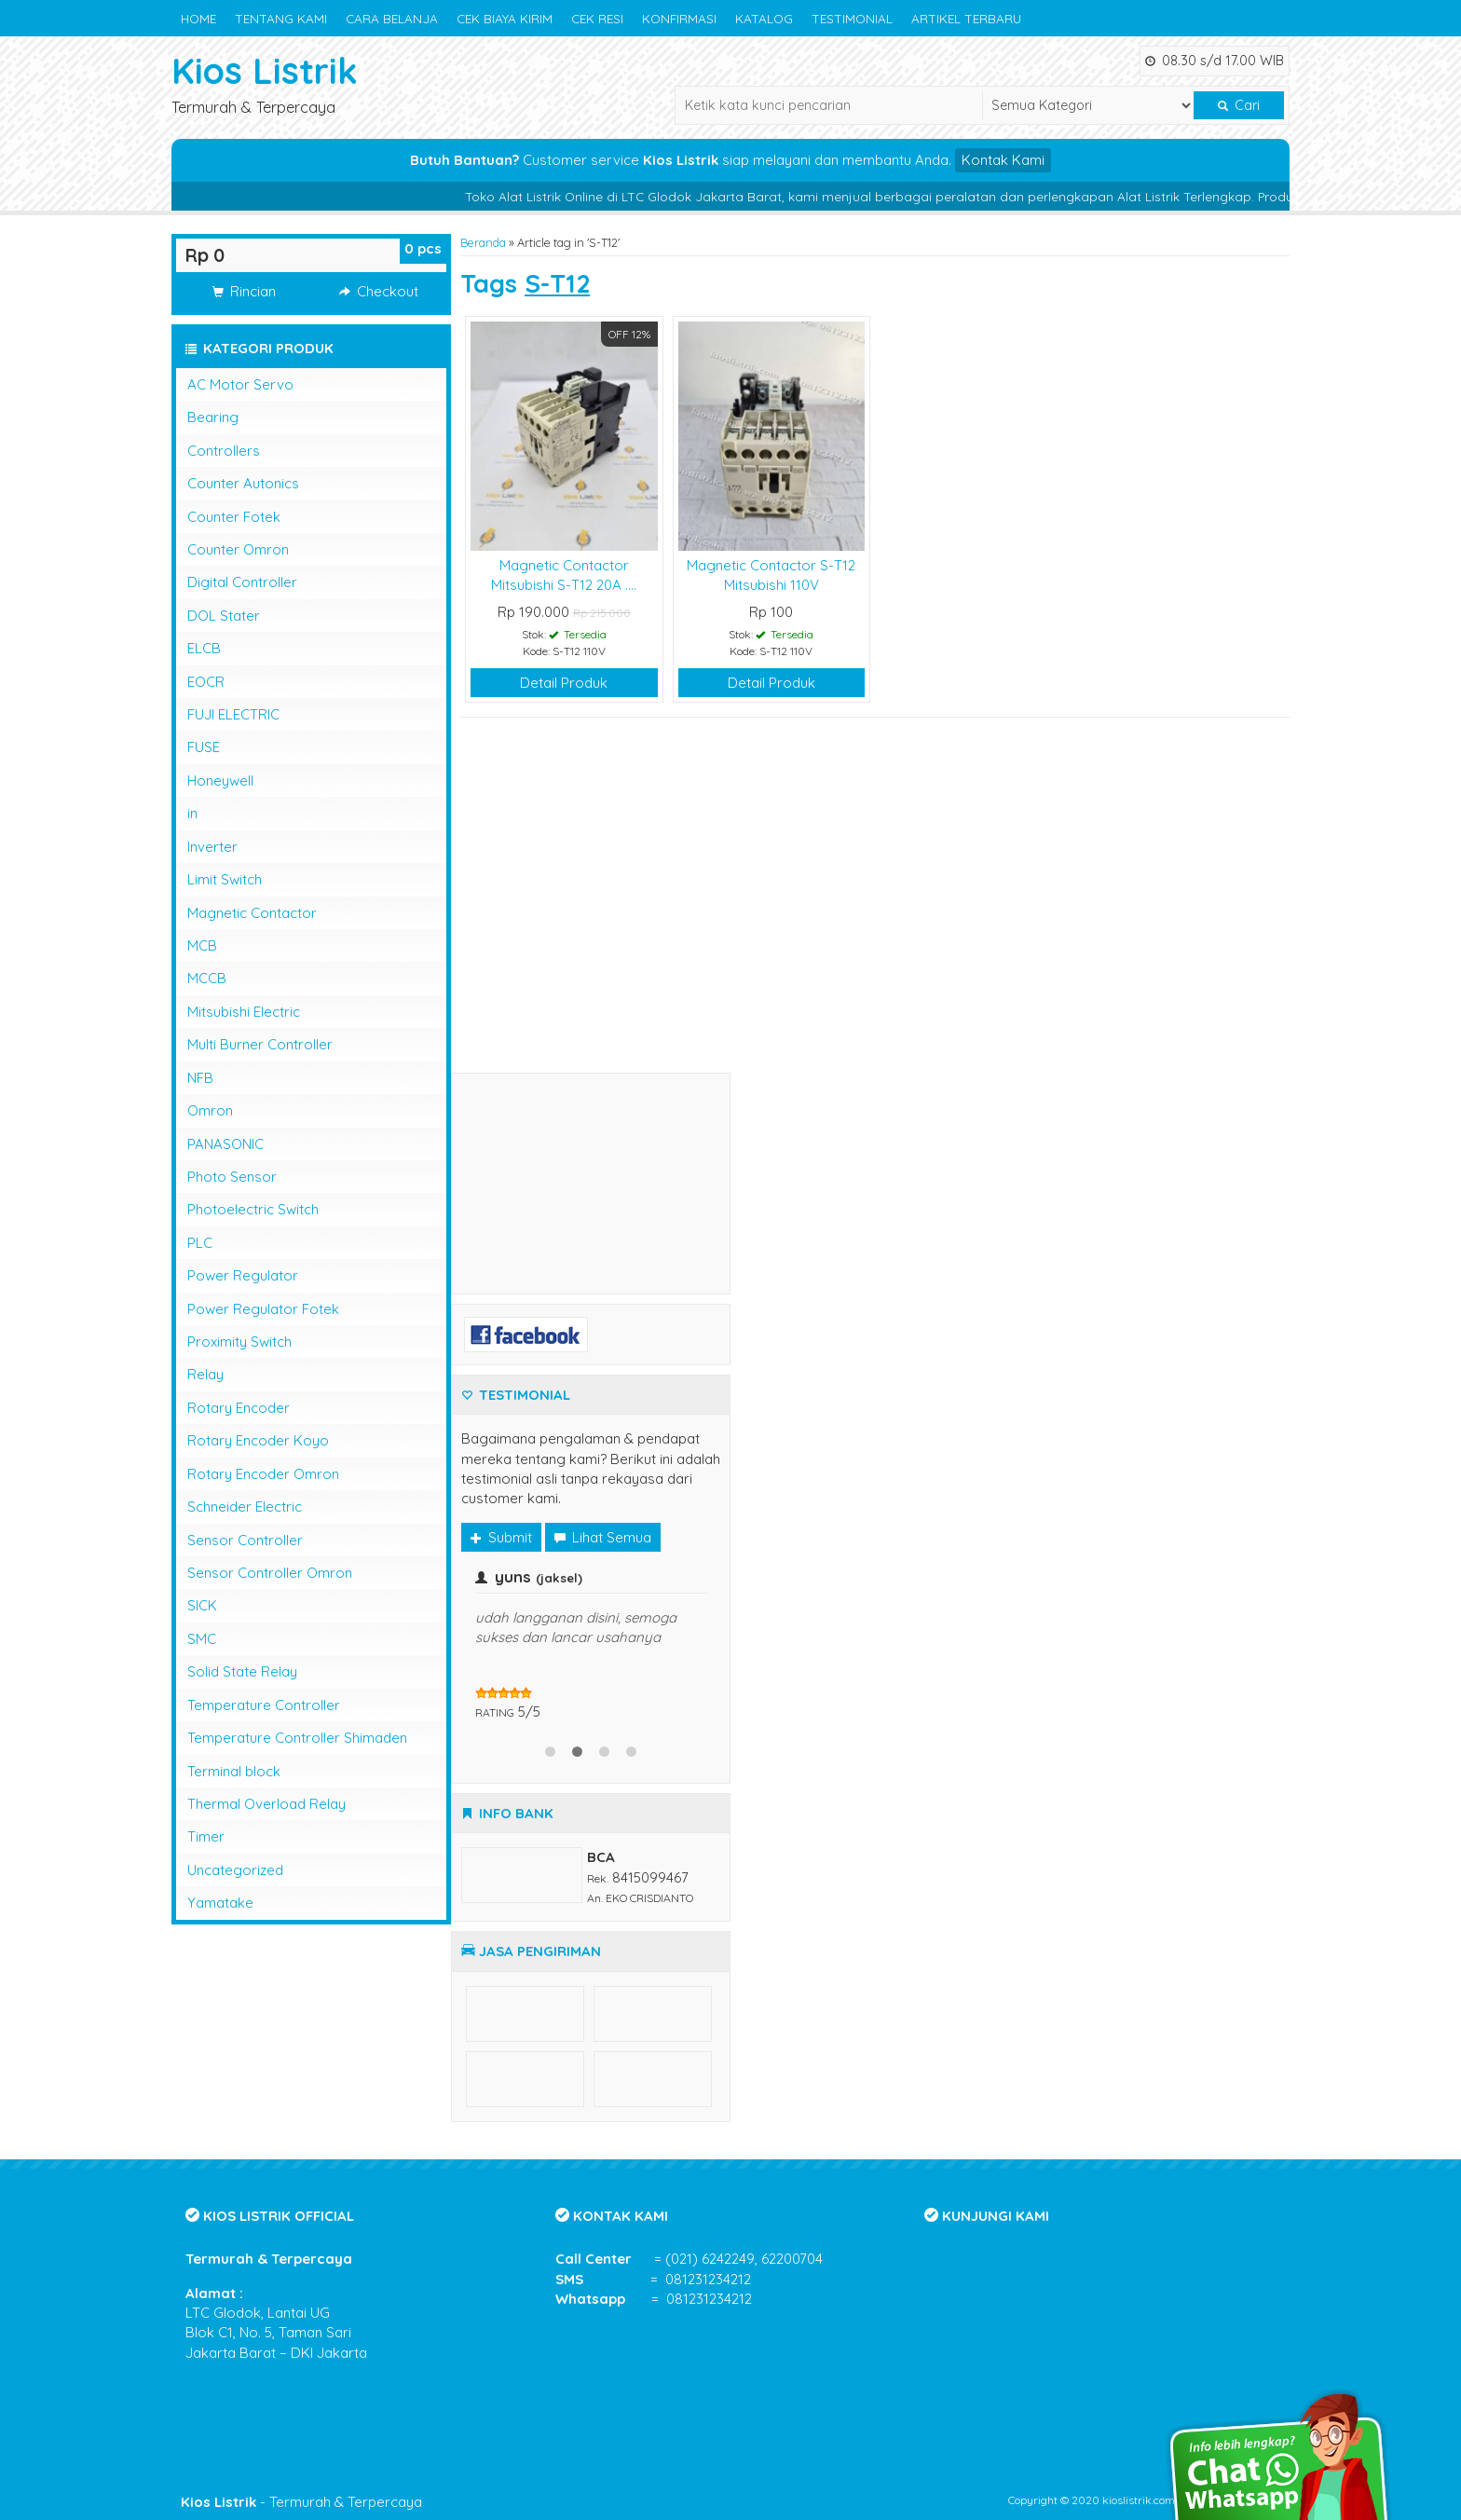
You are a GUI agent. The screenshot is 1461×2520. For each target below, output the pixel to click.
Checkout (378, 291)
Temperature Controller (263, 1705)
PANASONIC (225, 1144)
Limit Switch (224, 879)
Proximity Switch (239, 1341)
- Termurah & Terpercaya (301, 2502)
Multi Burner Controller (260, 1044)
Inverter (212, 847)
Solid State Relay (242, 1671)
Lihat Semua (602, 1537)
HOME (198, 18)
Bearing (213, 417)
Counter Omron (238, 549)
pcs (423, 248)
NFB (200, 1078)
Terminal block (233, 1771)
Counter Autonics (243, 483)
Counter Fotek (233, 517)
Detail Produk (564, 683)
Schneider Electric (244, 1506)
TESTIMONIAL (852, 18)
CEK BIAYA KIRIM (505, 18)
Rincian (244, 291)
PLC (199, 1243)
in (192, 813)
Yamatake (220, 1902)
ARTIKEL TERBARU (966, 18)
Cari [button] (1239, 105)
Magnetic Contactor (252, 913)
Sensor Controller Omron (269, 1573)
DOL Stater (223, 615)
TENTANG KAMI (281, 18)
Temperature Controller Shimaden (297, 1737)
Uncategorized (235, 1870)
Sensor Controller (245, 1540)
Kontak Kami (1003, 160)
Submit (501, 1537)
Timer (206, 1836)
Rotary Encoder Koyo (258, 1440)
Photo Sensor (232, 1176)
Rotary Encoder (238, 1408)
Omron (210, 1110)
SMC (201, 1639)
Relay (205, 1374)
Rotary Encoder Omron (263, 1474)
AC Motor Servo (240, 384)
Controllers (223, 450)
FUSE (203, 747)
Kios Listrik (264, 70)
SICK (202, 1605)
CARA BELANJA (392, 18)
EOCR (206, 682)
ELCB (204, 648)
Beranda (483, 242)
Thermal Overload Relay (266, 1804)
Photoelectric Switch (253, 1209)
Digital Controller (242, 582)
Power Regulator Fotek (263, 1309)
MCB (202, 945)
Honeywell (220, 780)
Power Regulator (242, 1275)
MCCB (206, 978)
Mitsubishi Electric (243, 1011)
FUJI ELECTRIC (233, 714)
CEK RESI (597, 18)
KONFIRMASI (679, 18)
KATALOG (764, 18)
